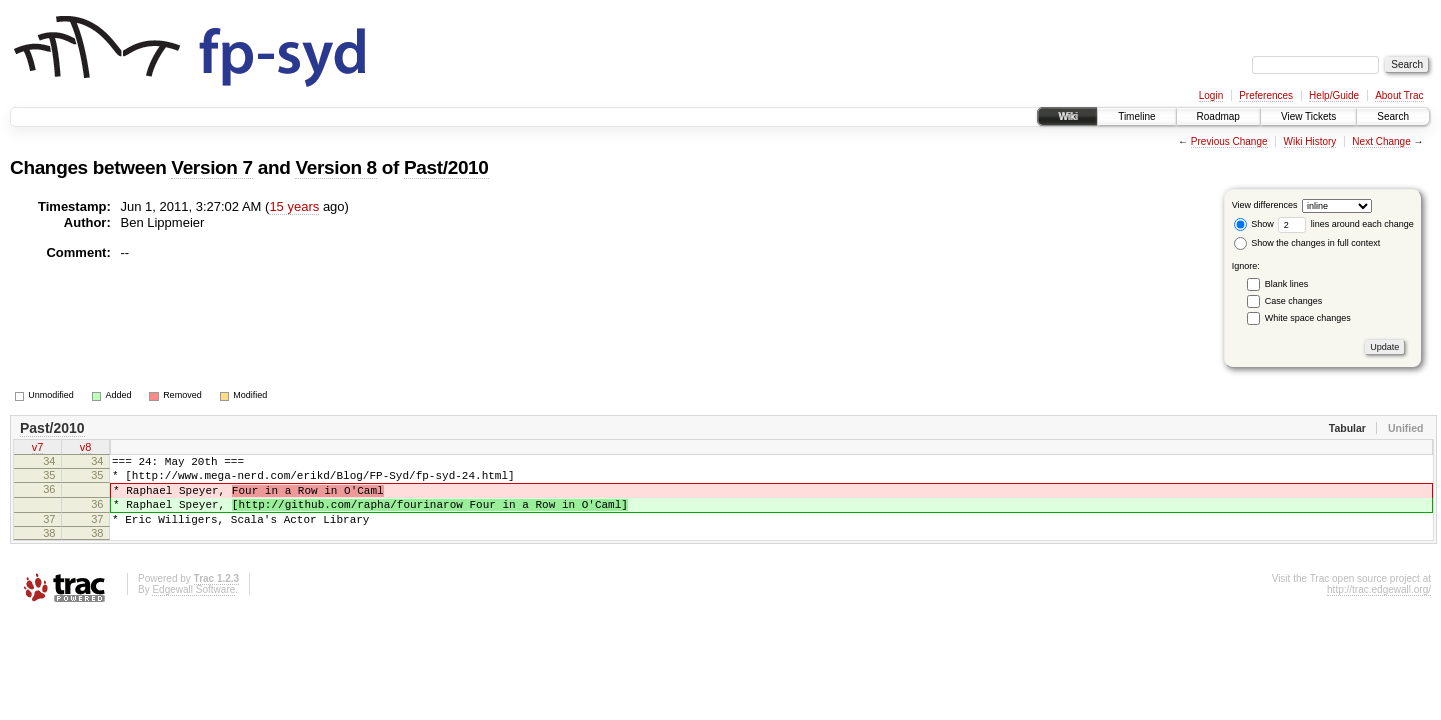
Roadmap (1218, 116)
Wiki (1067, 116)
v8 (86, 449)
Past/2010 (446, 167)
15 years (294, 206)
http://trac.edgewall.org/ (1379, 607)
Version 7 (211, 167)
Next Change (1381, 141)
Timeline (1136, 116)
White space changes (1308, 318)
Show (1254, 224)
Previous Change (1229, 141)
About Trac (1399, 95)
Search (1393, 116)
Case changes (1294, 301)
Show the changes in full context (1307, 243)
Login (1211, 95)
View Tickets (1308, 116)
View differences (1265, 205)
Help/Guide (1334, 95)
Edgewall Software (193, 607)
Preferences (1266, 95)
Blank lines (1287, 284)
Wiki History (1310, 141)
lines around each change (1346, 224)
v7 (38, 449)
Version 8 (335, 167)
